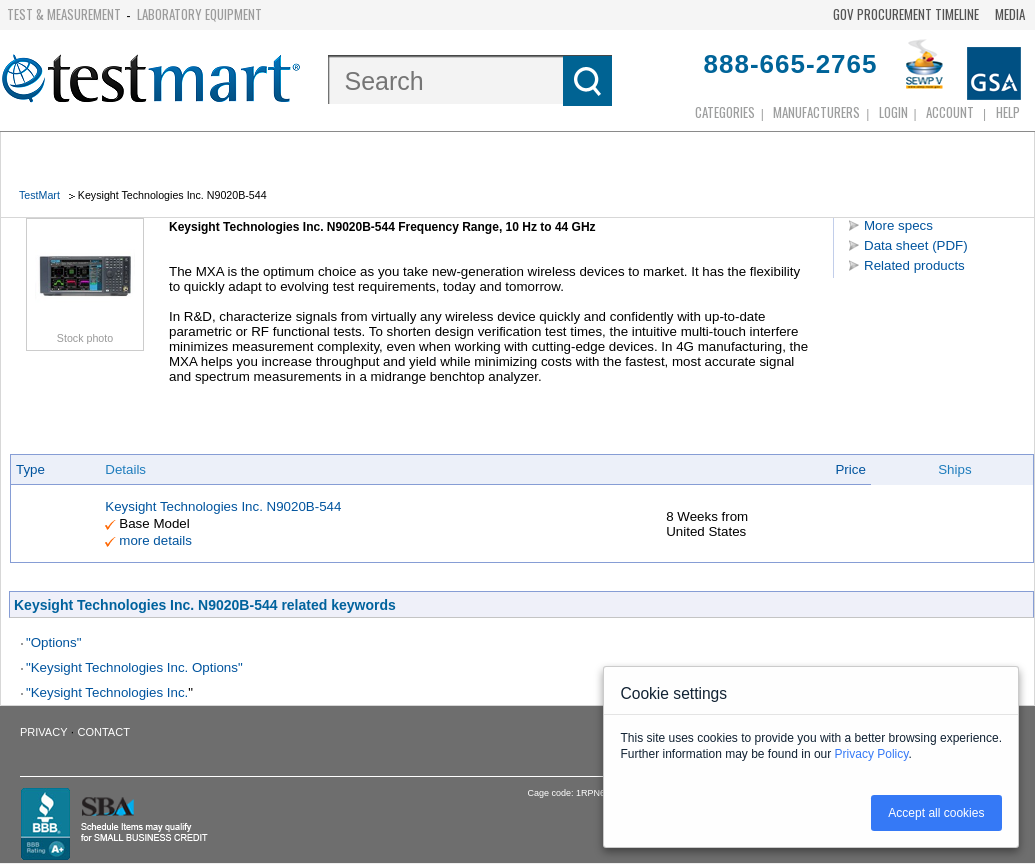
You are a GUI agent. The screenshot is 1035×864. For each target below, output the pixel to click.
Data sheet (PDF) (916, 245)
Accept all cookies (936, 813)
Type (30, 469)
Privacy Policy (872, 754)
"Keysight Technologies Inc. (107, 692)
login (893, 112)
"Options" (53, 642)
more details (155, 540)
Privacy (43, 732)
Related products (914, 265)
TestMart (39, 195)
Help (1008, 112)
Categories (725, 112)
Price (850, 469)
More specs (898, 225)
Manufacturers (816, 112)
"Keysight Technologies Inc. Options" (134, 667)
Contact (104, 732)
